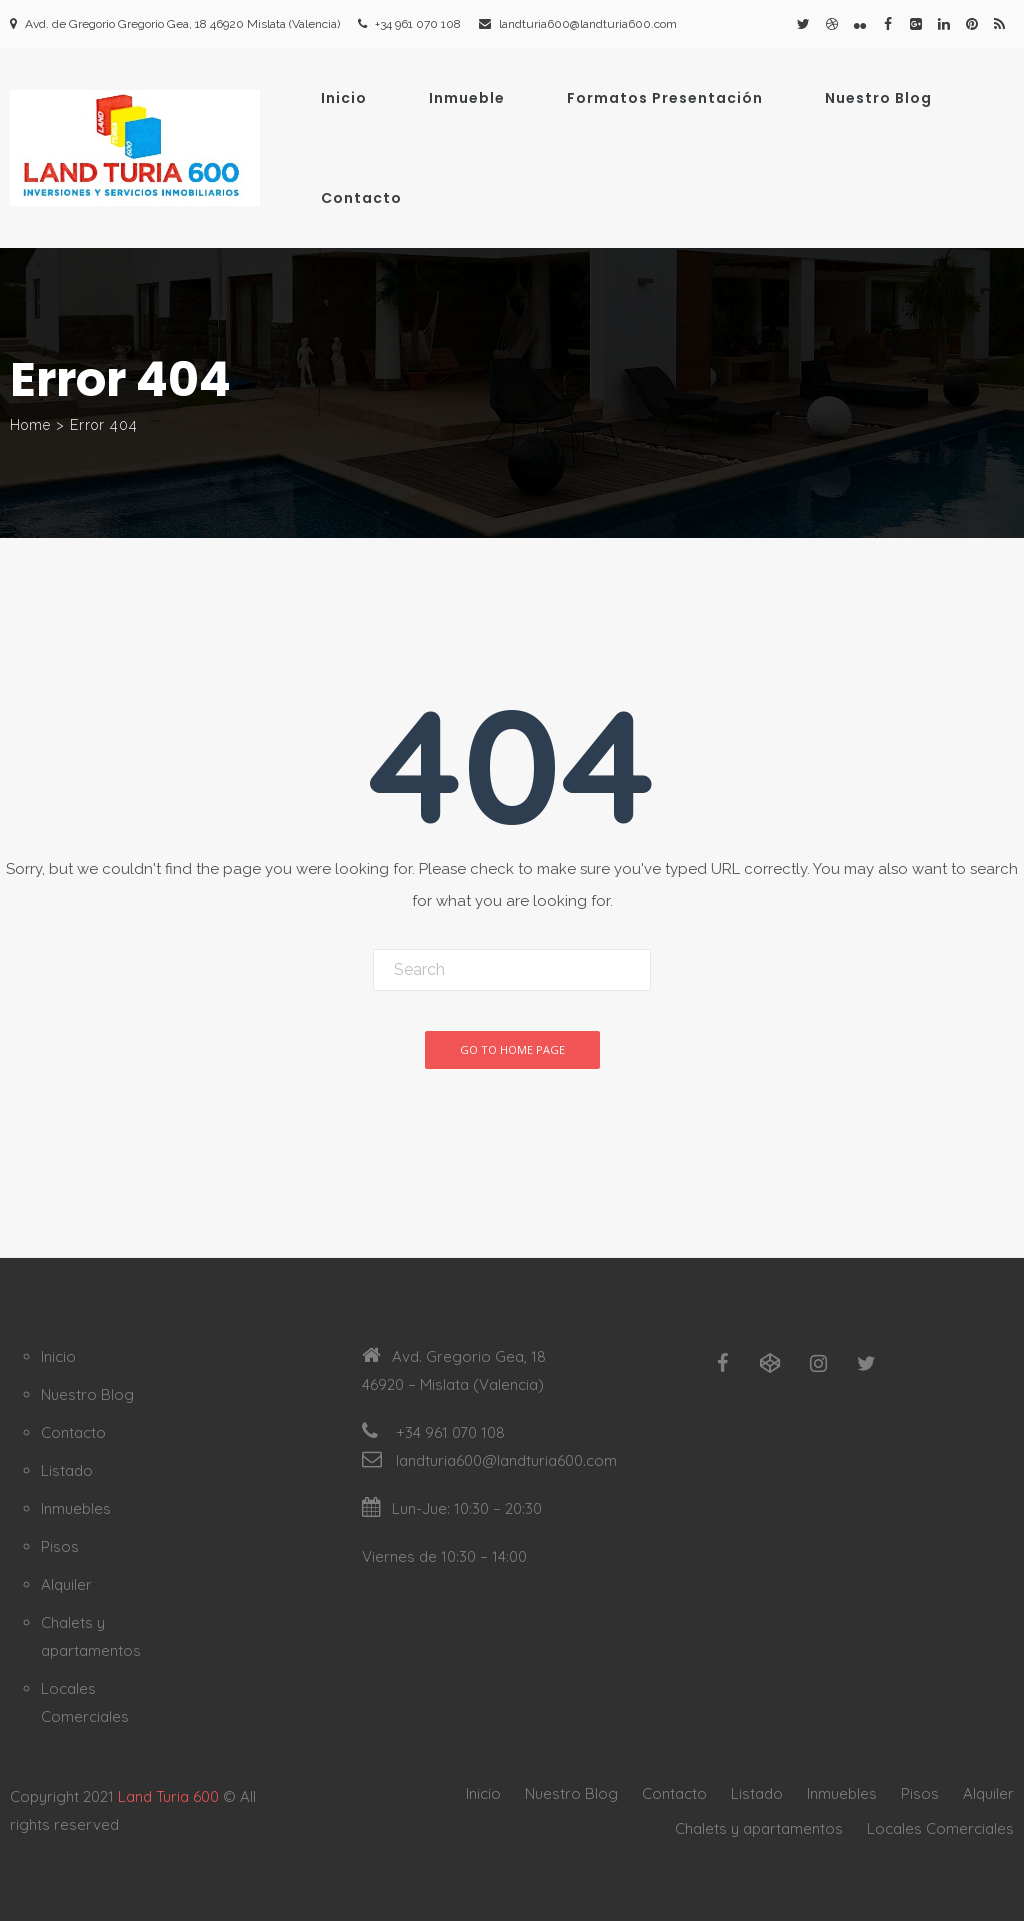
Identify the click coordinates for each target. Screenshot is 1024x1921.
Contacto (361, 198)
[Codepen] (770, 1364)
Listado (67, 1470)
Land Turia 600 (168, 1796)
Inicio (344, 98)
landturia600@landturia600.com (588, 24)
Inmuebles (76, 1508)
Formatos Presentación (665, 98)
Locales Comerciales (940, 1828)
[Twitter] (866, 1364)
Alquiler (66, 1584)
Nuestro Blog (878, 98)
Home (30, 425)
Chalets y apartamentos (759, 1828)
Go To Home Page (512, 1049)
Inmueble (467, 98)
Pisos (60, 1546)
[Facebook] (722, 1364)
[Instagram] (818, 1364)
